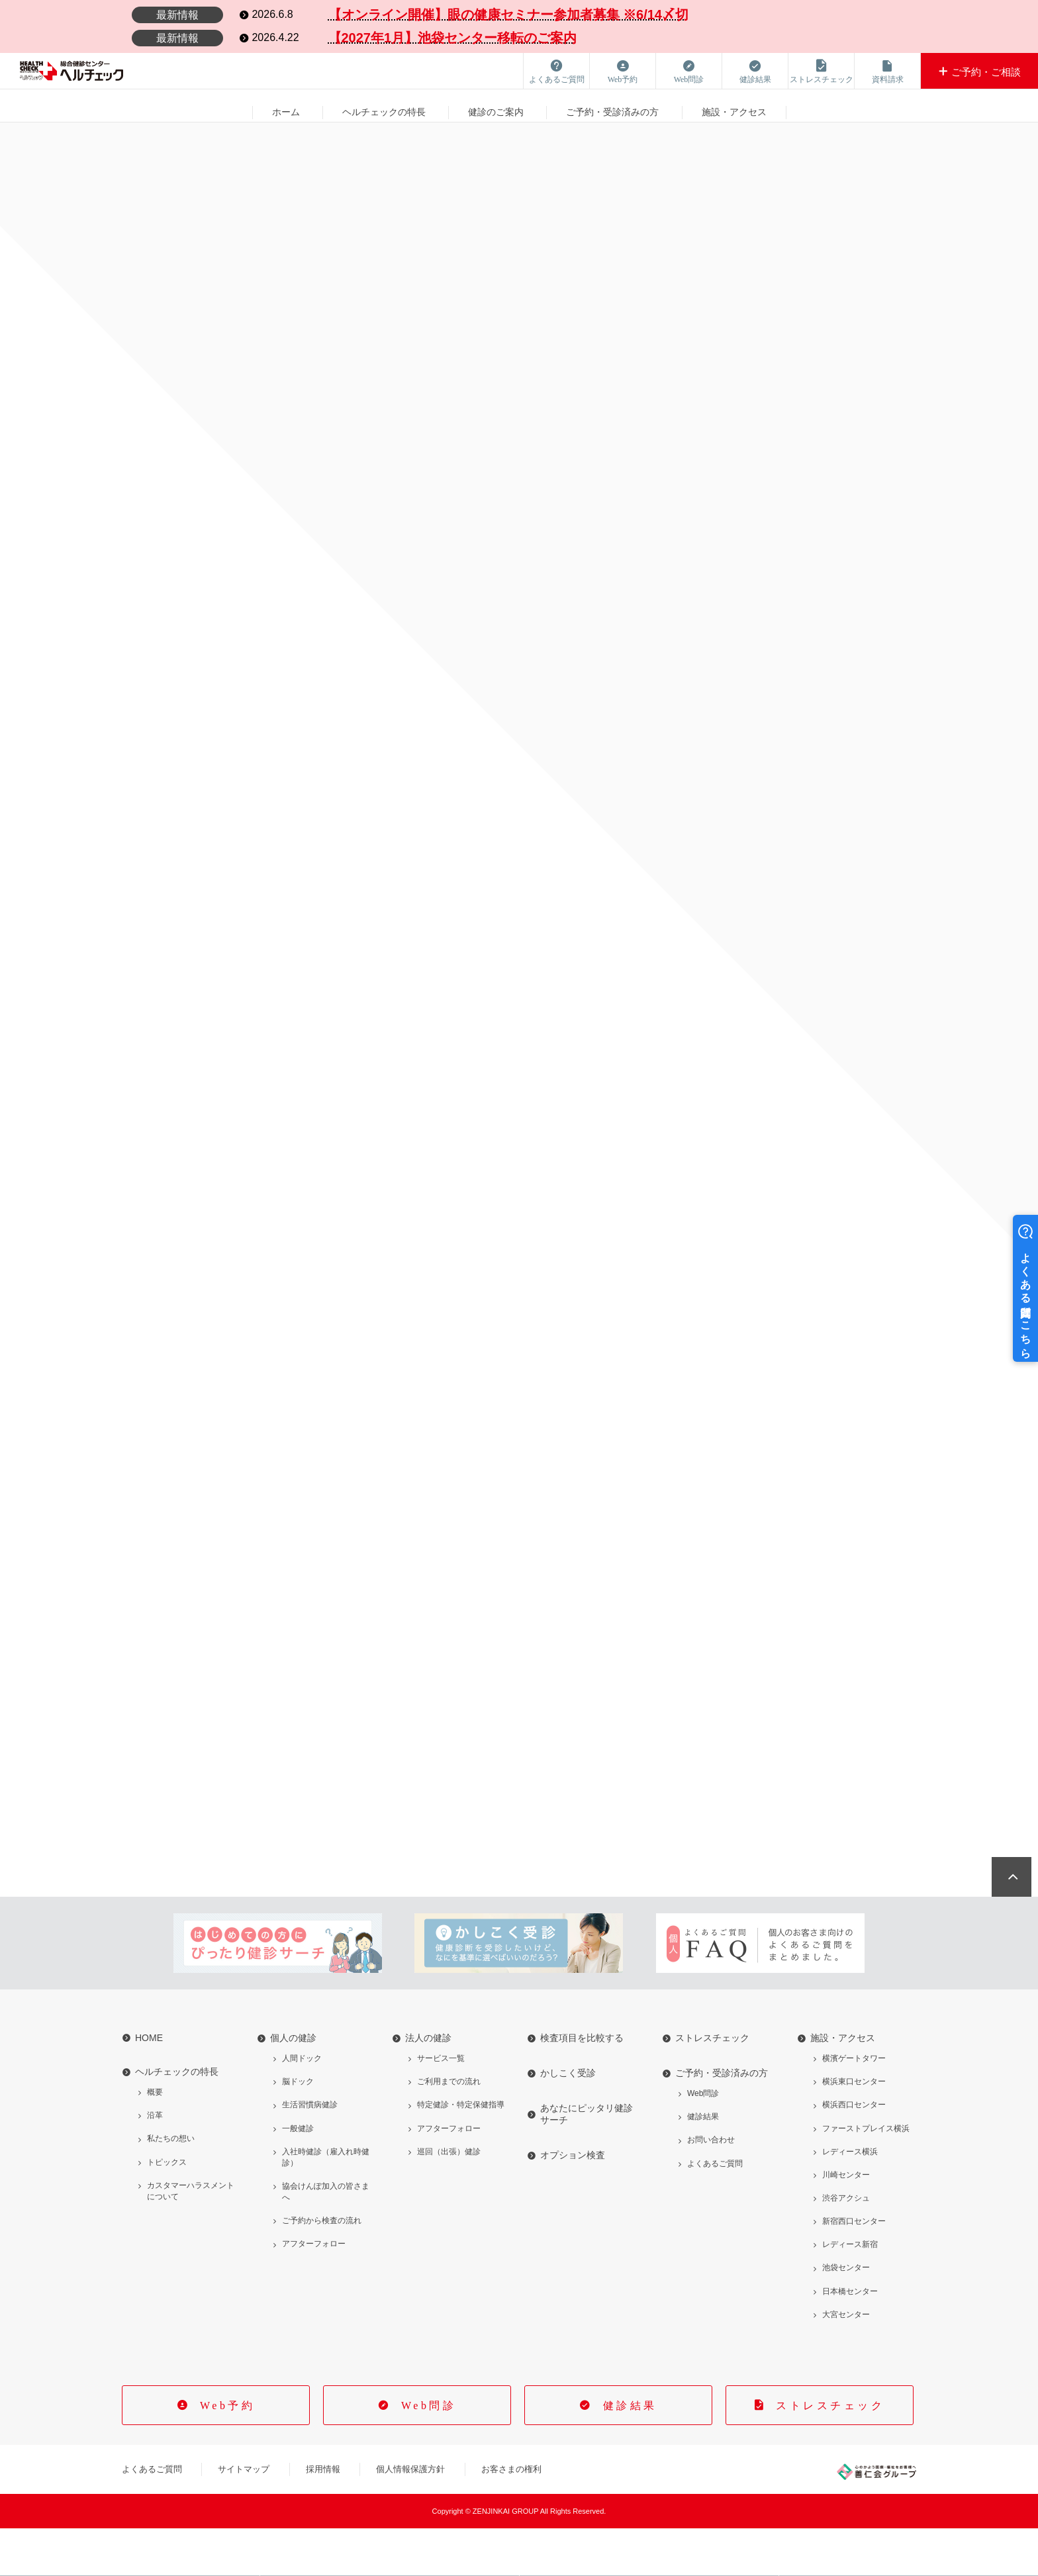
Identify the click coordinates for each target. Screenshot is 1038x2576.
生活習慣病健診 (310, 2152)
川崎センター (846, 2222)
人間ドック (302, 2106)
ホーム (285, 105)
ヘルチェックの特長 (384, 105)
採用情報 (323, 2517)
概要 (155, 2139)
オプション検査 (572, 2202)
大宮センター (846, 2361)
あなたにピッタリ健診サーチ (586, 2161)
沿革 (155, 2163)
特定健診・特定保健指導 (460, 2152)
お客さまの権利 (511, 2517)
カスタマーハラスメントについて (190, 2238)
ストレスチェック (712, 2085)
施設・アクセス (734, 105)
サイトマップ (243, 2517)
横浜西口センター (854, 2152)
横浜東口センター (854, 2129)
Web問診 (703, 2141)
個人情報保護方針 (410, 2517)
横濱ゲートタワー (854, 2106)
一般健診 (298, 2175)
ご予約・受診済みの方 (612, 105)
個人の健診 (293, 2085)
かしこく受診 (568, 2120)
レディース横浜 (850, 2198)
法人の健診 (428, 2085)
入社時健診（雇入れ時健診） (325, 2204)
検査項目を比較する (582, 2085)
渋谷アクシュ (846, 2245)
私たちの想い (171, 2186)
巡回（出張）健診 (449, 2198)
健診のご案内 (496, 105)
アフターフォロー (314, 2291)
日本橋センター (850, 2338)
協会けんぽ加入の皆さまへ (325, 2239)
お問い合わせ (711, 2187)
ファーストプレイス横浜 (866, 2175)
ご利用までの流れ (449, 2129)
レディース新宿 (850, 2292)
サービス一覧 (441, 2106)
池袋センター (846, 2315)
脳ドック (298, 2129)
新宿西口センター (854, 2268)
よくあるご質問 (715, 2210)
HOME (149, 2085)
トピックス (167, 2209)
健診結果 (703, 2164)
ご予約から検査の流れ (321, 2268)
